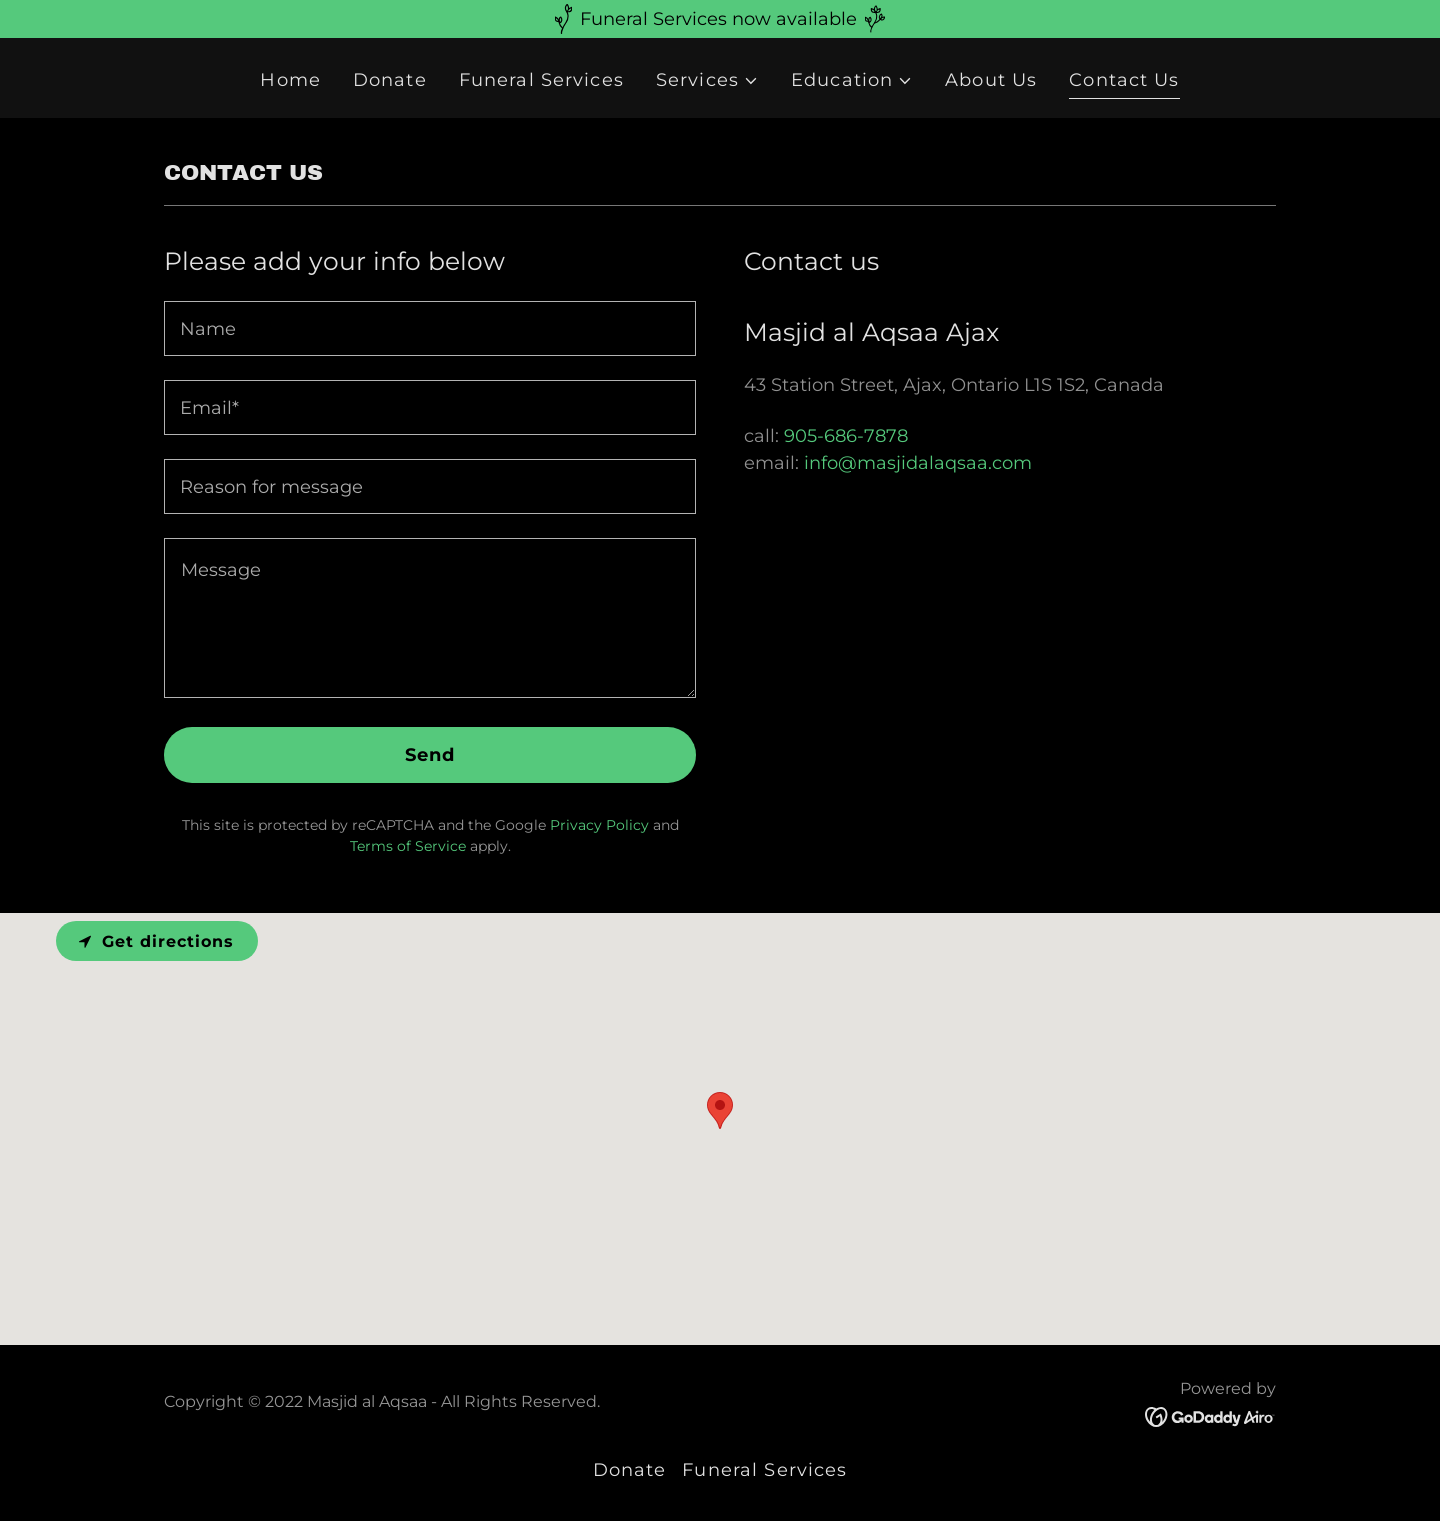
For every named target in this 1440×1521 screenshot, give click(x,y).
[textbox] (430, 328)
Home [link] (290, 80)
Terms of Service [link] (408, 846)
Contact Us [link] (1124, 80)
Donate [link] (390, 80)
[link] (1210, 1416)
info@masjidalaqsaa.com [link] (918, 463)
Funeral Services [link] (541, 80)
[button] (707, 80)
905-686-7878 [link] (846, 436)
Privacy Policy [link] (599, 825)
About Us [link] (991, 80)
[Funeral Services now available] (720, 19)
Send (430, 755)
